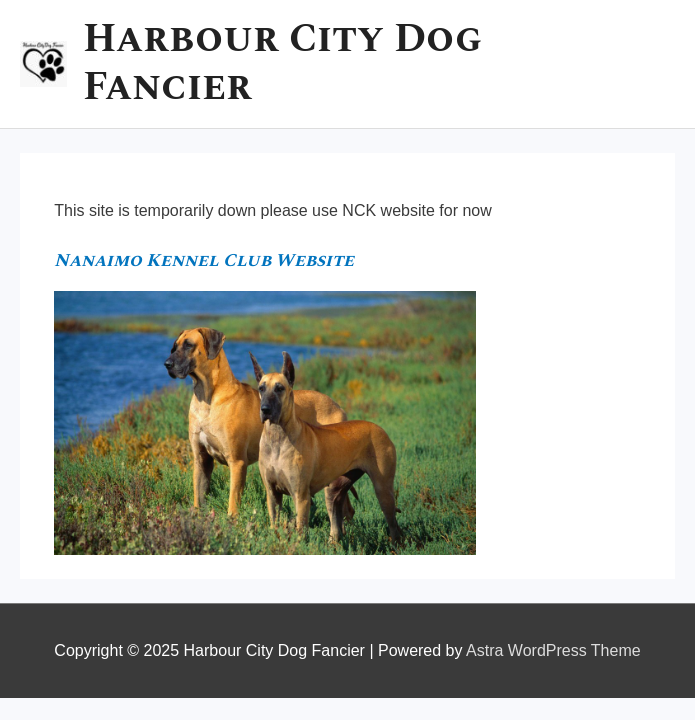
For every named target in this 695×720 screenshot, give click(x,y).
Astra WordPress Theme (553, 650)
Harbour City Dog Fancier (282, 63)
